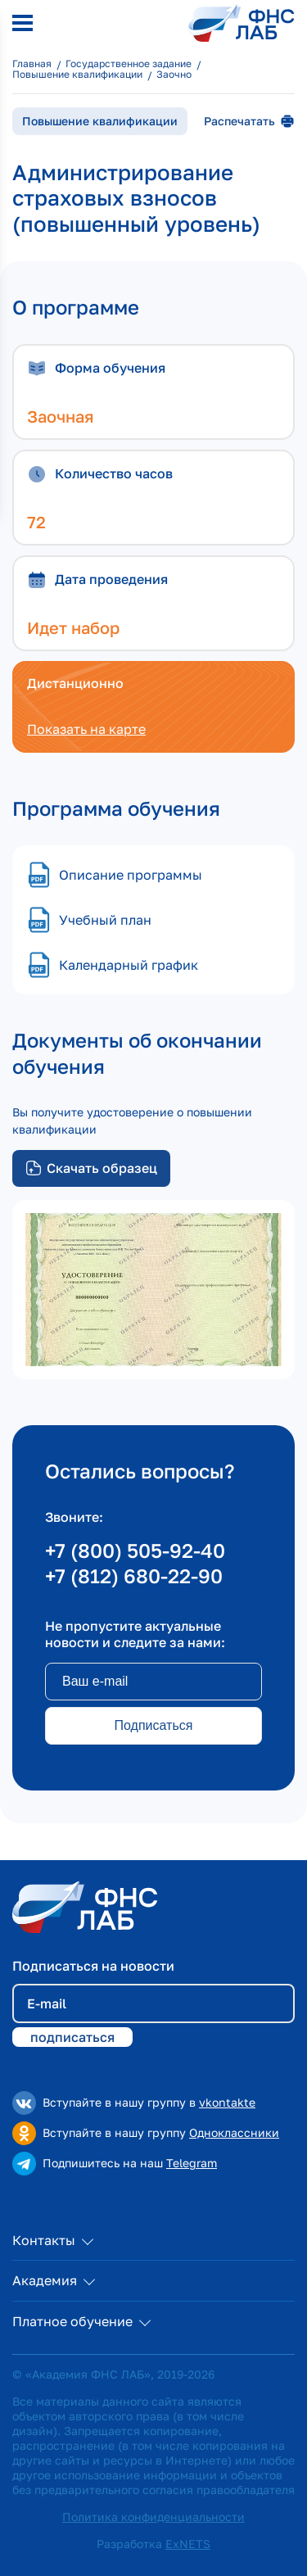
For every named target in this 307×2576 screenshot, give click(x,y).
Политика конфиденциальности (153, 2517)
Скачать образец (91, 1168)
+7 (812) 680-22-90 (134, 1575)
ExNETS (187, 2544)
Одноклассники (234, 2132)
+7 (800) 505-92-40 (135, 1550)
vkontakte (227, 2102)
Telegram (191, 2163)
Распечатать (249, 121)
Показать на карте (86, 729)
